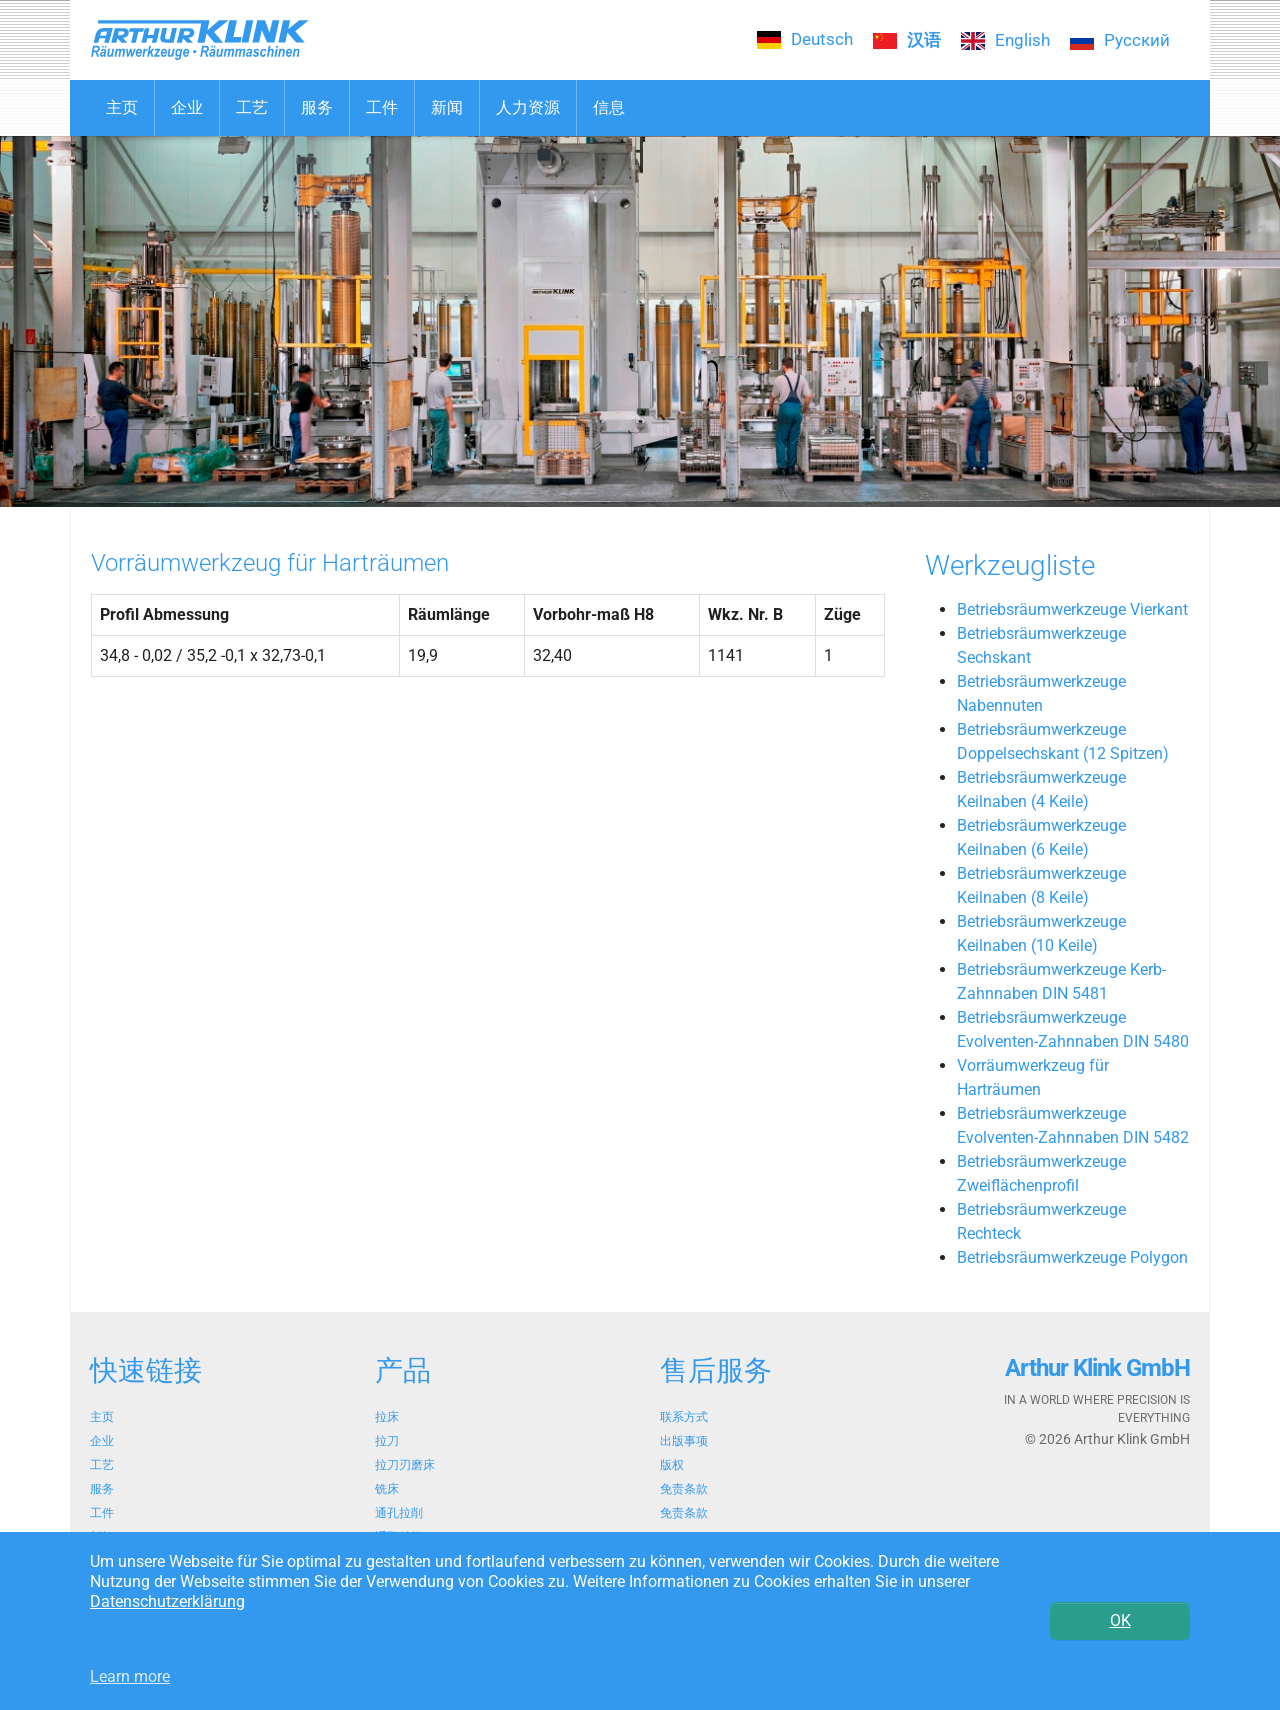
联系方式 (684, 1417)
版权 (672, 1465)
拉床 (387, 1417)
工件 (102, 1513)
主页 (102, 1417)
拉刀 (387, 1441)
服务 (102, 1489)
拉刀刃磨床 (405, 1465)
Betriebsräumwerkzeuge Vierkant (1072, 609)
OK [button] (1120, 1620)
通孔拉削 (399, 1513)
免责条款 (684, 1489)
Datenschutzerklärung (167, 1601)
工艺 (102, 1465)
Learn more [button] (130, 1676)
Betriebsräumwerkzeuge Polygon (1072, 1257)
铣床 (387, 1489)
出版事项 (684, 1441)
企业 (102, 1441)
